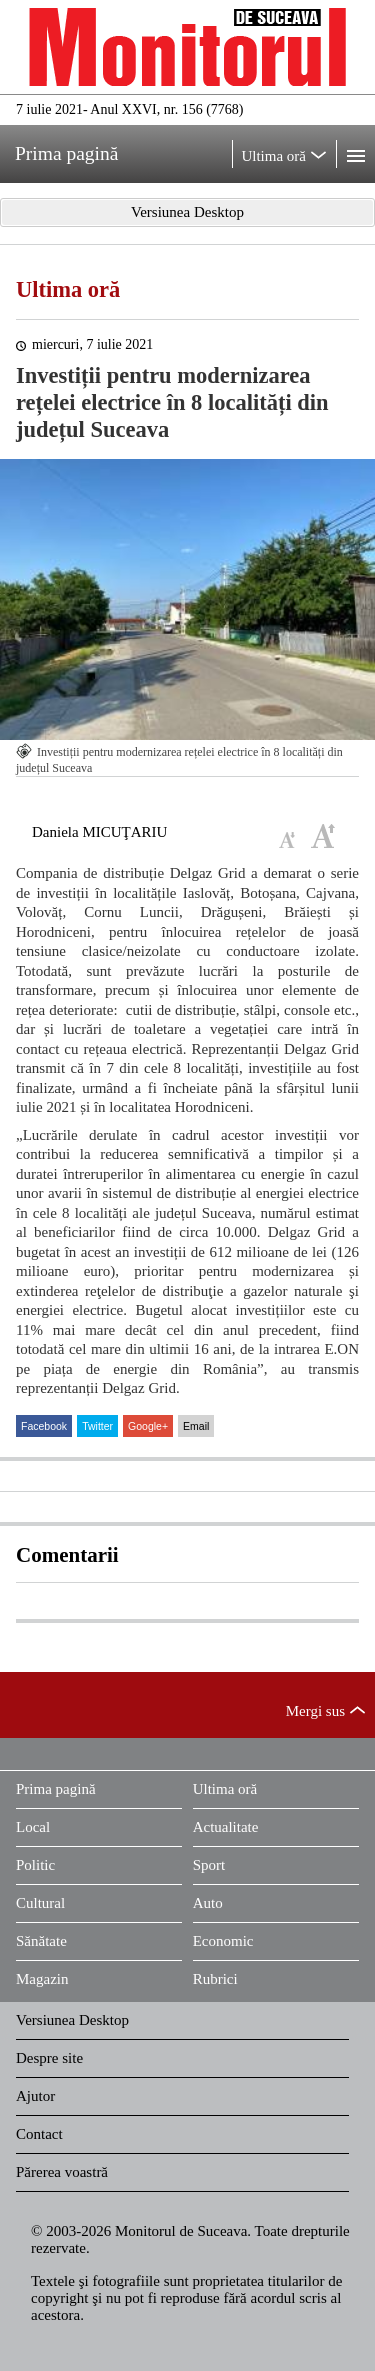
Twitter (97, 1426)
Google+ (148, 1426)
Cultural (40, 1903)
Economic (223, 1941)
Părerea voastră (62, 2172)
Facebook (44, 1426)
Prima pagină (56, 1789)
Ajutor (35, 2096)
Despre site (49, 2058)
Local (33, 1827)
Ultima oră (68, 289)
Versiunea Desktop (72, 2020)
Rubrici (215, 1979)
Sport (209, 1865)
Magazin (42, 1979)
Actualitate (226, 1827)
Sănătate (41, 1941)
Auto (208, 1903)
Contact (39, 2134)
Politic (35, 1865)
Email (196, 1426)
